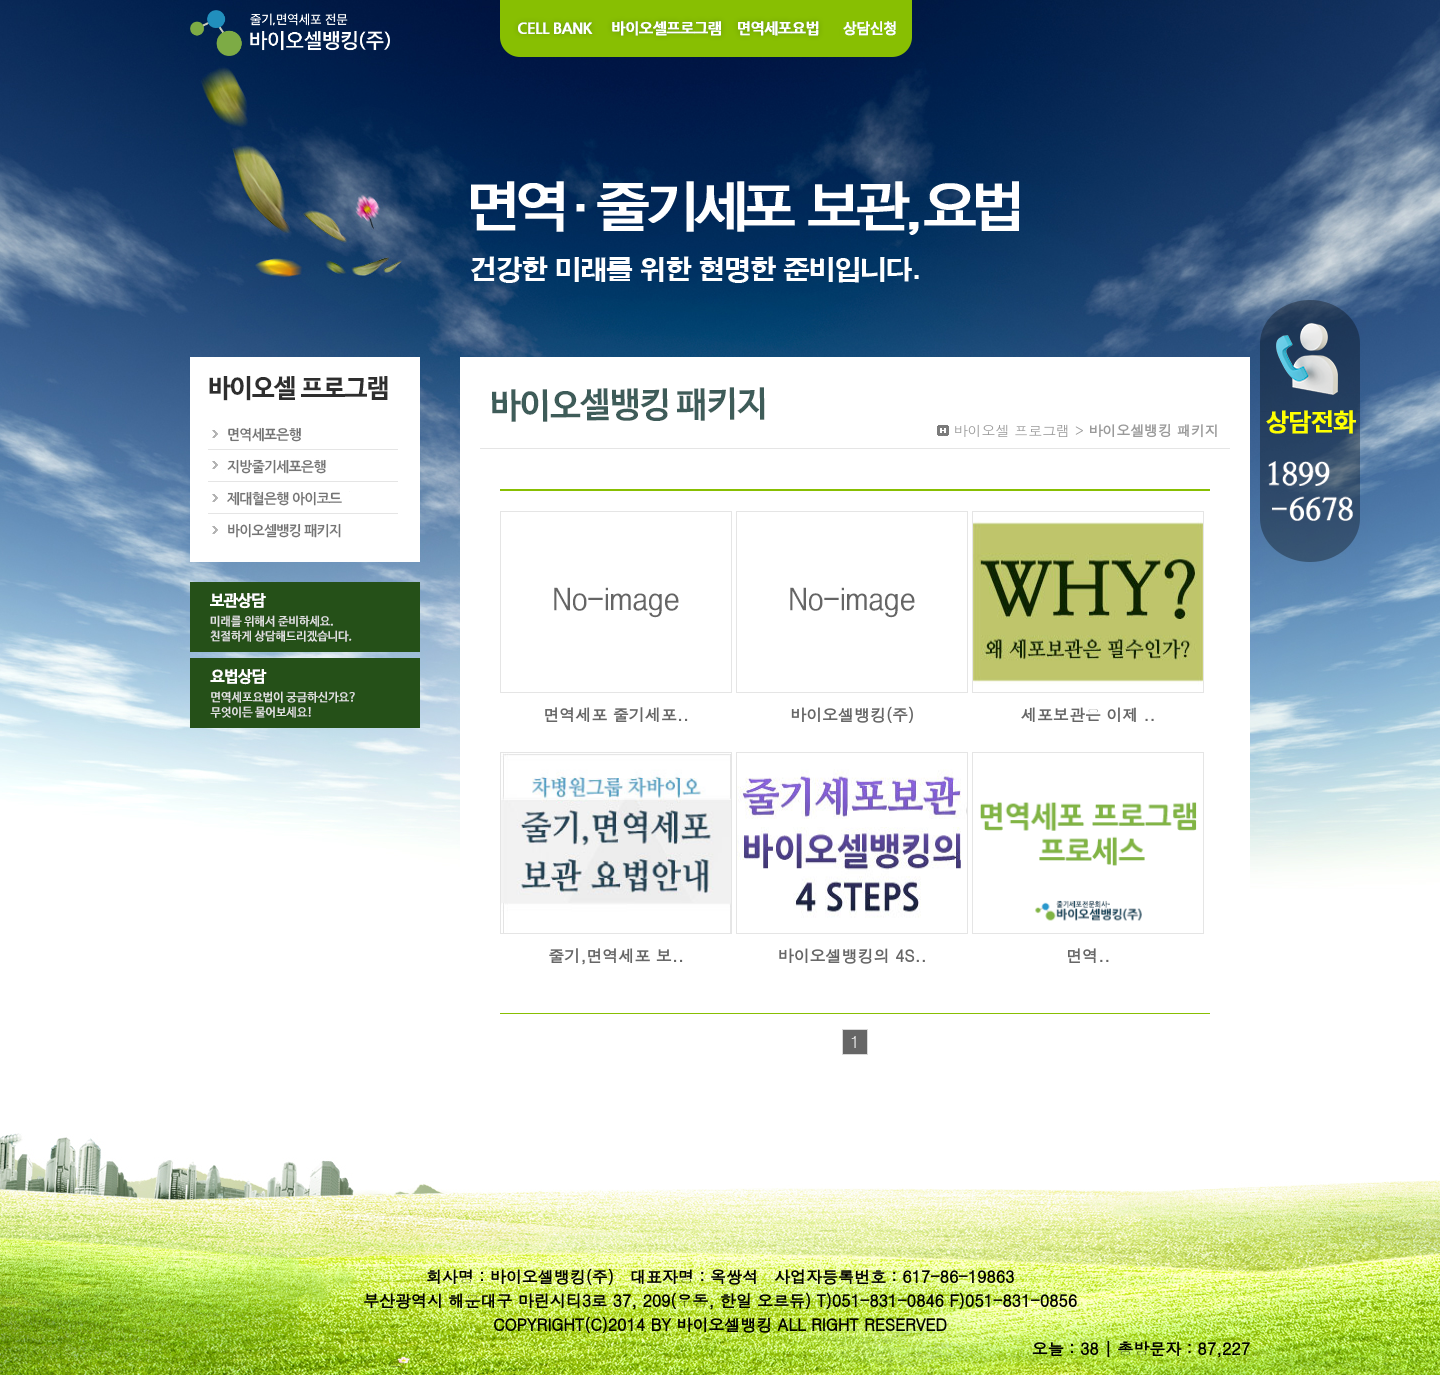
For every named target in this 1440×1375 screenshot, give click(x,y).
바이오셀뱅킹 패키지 (304, 530)
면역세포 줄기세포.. (615, 714)
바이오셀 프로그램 (668, 28)
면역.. (1088, 955)
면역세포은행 (304, 434)
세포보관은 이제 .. (1088, 714)
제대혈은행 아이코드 (304, 498)
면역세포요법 (779, 28)
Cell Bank (552, 28)
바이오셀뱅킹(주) (852, 714)
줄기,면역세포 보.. (615, 955)
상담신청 (871, 28)
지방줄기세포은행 (304, 466)
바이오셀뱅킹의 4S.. (852, 955)
